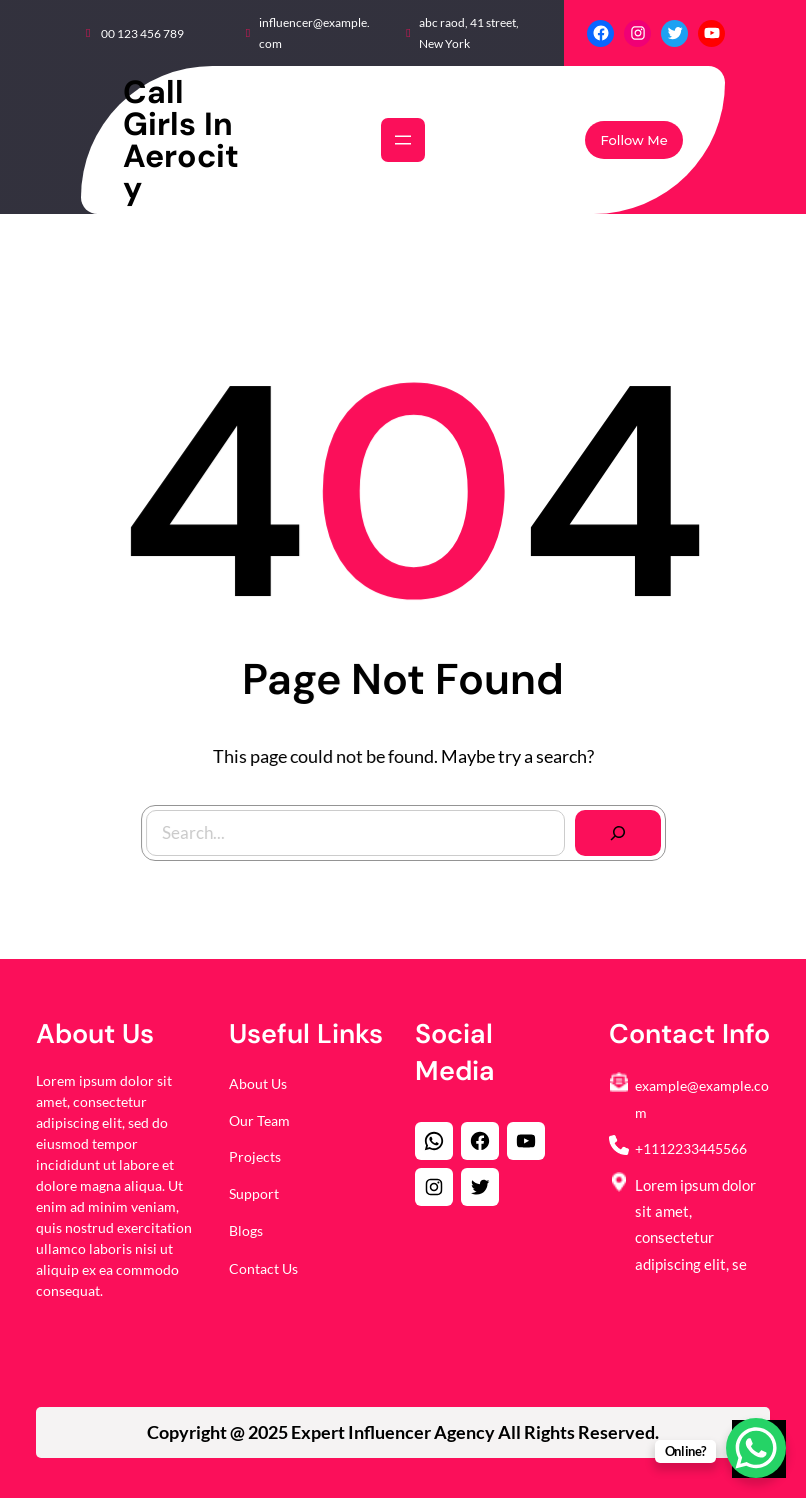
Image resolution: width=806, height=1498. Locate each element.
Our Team (259, 1120)
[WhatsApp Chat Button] (756, 1448)
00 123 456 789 (142, 33)
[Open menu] (403, 140)
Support (254, 1193)
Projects (255, 1156)
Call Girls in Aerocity (181, 140)
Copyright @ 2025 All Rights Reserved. (403, 1432)
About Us (258, 1083)
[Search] (610, 825)
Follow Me (633, 140)
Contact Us (263, 1268)
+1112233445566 (691, 1148)
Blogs (246, 1230)
